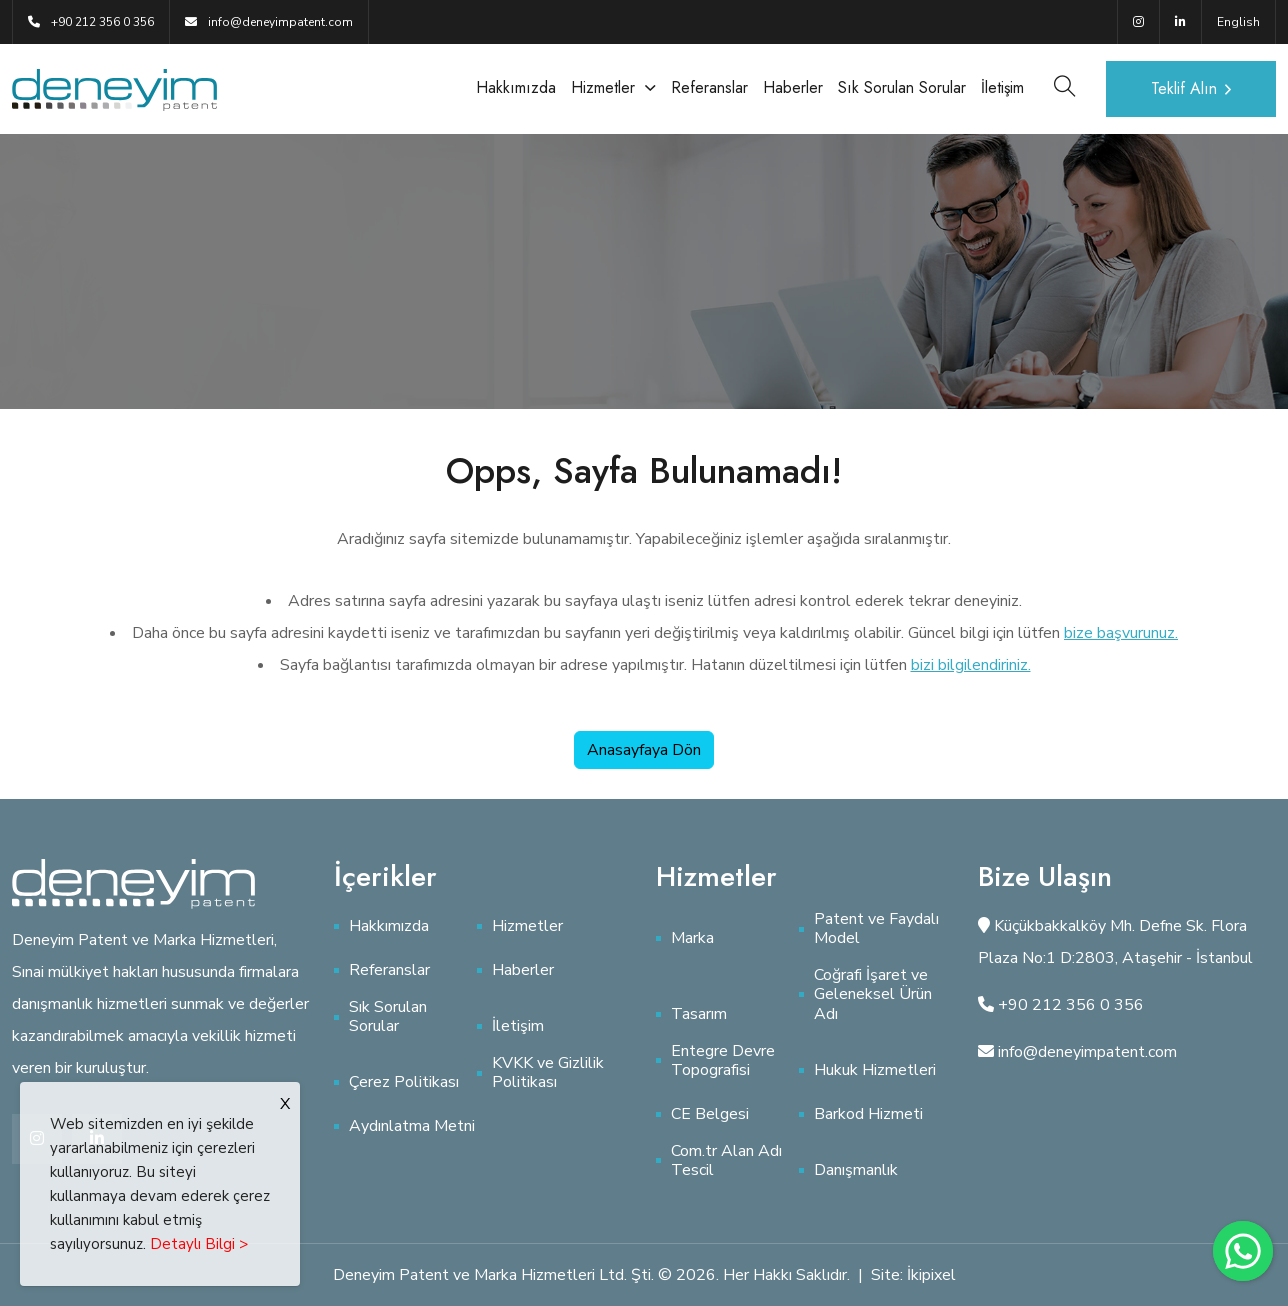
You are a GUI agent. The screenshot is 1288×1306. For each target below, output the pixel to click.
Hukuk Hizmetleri (875, 1070)
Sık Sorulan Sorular (902, 87)
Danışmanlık (856, 1170)
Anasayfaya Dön (644, 750)
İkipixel (931, 1275)
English (1238, 22)
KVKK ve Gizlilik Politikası (548, 1073)
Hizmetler (603, 87)
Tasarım (699, 1014)
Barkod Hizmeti (868, 1114)
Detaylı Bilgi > (199, 1244)
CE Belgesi (710, 1114)
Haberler (793, 87)
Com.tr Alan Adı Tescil (726, 1161)
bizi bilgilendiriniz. (971, 665)
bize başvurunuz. (1121, 633)
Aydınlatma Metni (412, 1126)
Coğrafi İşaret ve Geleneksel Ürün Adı (873, 995)
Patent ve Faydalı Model (876, 929)
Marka (692, 938)
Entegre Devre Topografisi (723, 1061)
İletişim (1002, 87)
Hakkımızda (516, 87)
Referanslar (709, 87)
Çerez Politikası (404, 1082)
